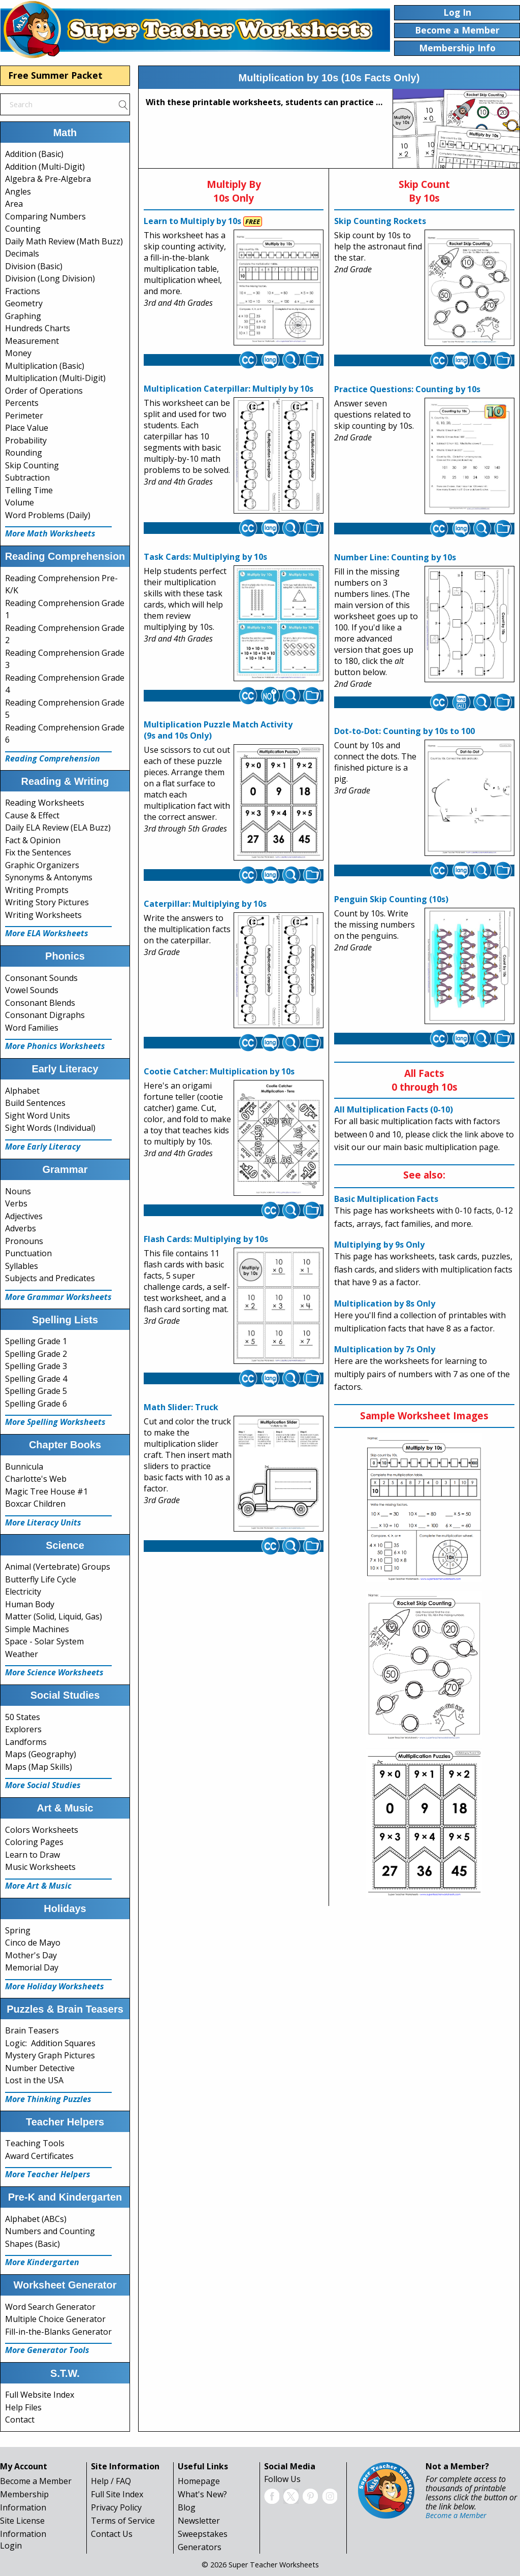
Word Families (31, 1027)
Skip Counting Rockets (380, 221)
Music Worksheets (40, 1866)
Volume (19, 502)
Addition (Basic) (34, 154)
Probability (26, 440)
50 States (22, 1717)
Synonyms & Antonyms (48, 877)
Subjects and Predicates (50, 1278)
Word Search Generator (50, 2306)
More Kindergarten (42, 2262)
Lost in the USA (34, 2080)
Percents (22, 402)
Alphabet (22, 1090)
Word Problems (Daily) (47, 515)
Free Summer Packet (55, 75)
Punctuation (28, 1253)
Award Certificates (39, 2155)
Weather (21, 1654)
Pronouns (24, 1241)
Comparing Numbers (45, 216)
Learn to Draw (32, 1854)
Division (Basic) (33, 266)
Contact (20, 2419)
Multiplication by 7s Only (384, 1349)
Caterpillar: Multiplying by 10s (205, 903)
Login (11, 2545)
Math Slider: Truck (181, 1407)
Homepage (199, 2481)
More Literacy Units (43, 1522)
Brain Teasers (32, 2030)
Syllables (21, 1265)
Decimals (22, 253)
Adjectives (24, 1216)
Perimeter (24, 415)
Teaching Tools (34, 2143)
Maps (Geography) (40, 1754)
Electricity (23, 1591)
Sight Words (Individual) (50, 1127)
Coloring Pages (34, 1842)
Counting (23, 228)
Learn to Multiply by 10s (192, 221)
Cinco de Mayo (32, 1942)
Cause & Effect (32, 815)
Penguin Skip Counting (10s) (391, 899)
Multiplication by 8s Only (384, 1303)
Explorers (23, 1729)
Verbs (16, 1203)
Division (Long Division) (50, 278)
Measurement (32, 340)
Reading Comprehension (52, 758)
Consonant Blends (40, 1002)
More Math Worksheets (50, 533)
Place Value (26, 427)
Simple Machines (37, 1629)
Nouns (18, 1191)
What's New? (202, 2494)
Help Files (23, 2407)
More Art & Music (38, 1885)
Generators (199, 2547)
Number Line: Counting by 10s (395, 557)
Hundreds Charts (37, 328)
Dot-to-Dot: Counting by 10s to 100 (404, 731)
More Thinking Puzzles (48, 2099)
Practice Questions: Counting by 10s (407, 389)
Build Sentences (35, 1102)
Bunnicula (24, 1466)
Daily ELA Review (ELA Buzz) (58, 827)
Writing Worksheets (43, 914)
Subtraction (27, 477)
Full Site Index (117, 2494)
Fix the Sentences (38, 852)
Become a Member (36, 2481)
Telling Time (29, 490)
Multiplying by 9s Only (379, 1244)
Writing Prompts (37, 890)
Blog (187, 2507)
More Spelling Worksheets (55, 1421)
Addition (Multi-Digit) (45, 166)
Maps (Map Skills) (38, 1766)
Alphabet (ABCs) (36, 2218)
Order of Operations (44, 390)
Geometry (24, 303)
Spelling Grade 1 (36, 1341)
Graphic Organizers (42, 865)
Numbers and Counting (50, 2231)
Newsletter (199, 2520)
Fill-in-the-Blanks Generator (58, 2331)
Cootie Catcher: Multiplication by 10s (219, 1071)
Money (18, 353)
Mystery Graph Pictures (50, 2055)
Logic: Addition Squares (50, 2043)
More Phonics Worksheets (55, 1046)
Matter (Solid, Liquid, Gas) (53, 1616)
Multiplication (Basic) (44, 365)
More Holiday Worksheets (54, 1986)
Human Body (29, 1604)
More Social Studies (43, 1785)
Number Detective (40, 2068)
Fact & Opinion (32, 840)
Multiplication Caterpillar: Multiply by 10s (228, 388)
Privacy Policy (116, 2507)
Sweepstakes (203, 2533)
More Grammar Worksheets (58, 1296)
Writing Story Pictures (47, 902)
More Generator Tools (47, 2350)
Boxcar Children (35, 1503)
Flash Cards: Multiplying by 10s (206, 1239)
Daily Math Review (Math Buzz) (64, 241)
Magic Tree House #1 (46, 1491)
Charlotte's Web (36, 1478)
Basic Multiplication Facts (386, 1198)
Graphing (23, 316)
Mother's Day (31, 1955)
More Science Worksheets (54, 1672)
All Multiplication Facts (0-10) (393, 1109)
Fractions (22, 291)
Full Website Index (39, 2394)
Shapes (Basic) (32, 2243)
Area (14, 203)
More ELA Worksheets (46, 933)
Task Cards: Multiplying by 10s (205, 556)
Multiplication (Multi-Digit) (55, 378)
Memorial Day (31, 1967)
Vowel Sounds (31, 990)
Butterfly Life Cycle (40, 1579)
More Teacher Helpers (47, 2174)
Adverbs (20, 1228)
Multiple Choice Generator (55, 2319)
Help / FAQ (111, 2481)
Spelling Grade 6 (36, 1403)
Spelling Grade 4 (36, 1378)
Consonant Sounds (41, 977)
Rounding (23, 452)
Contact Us (112, 2533)
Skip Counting (32, 465)
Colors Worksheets (41, 1829)
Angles (18, 191)
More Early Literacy (42, 1146)
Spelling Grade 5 (36, 1390)
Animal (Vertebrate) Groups (57, 1566)
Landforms (26, 1741)
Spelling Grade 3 (36, 1366)
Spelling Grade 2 (36, 1353)
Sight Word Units (37, 1115)
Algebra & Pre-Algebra (48, 178)
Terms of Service (123, 2520)
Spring (17, 1930)
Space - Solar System (44, 1641)
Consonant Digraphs (45, 1015)
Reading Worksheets (44, 802)
